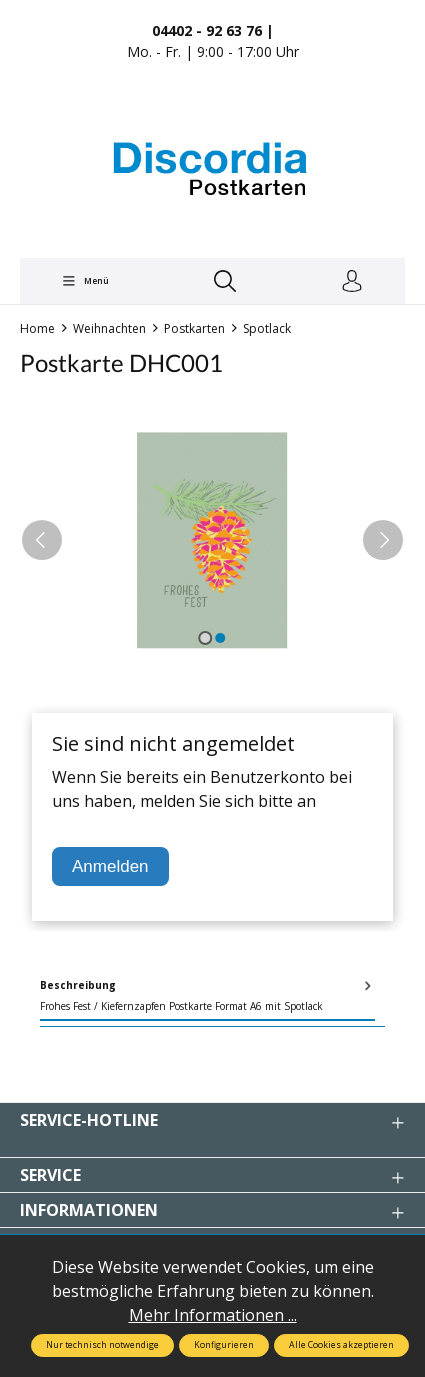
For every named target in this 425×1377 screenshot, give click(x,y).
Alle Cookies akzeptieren (341, 1345)
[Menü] (85, 281)
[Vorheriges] (42, 540)
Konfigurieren (224, 1345)
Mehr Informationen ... (213, 1315)
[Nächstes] (383, 540)
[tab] (207, 996)
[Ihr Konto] (352, 282)
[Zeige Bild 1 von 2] (205, 638)
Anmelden (110, 866)
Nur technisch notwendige (102, 1345)
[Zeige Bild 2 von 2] (220, 638)
